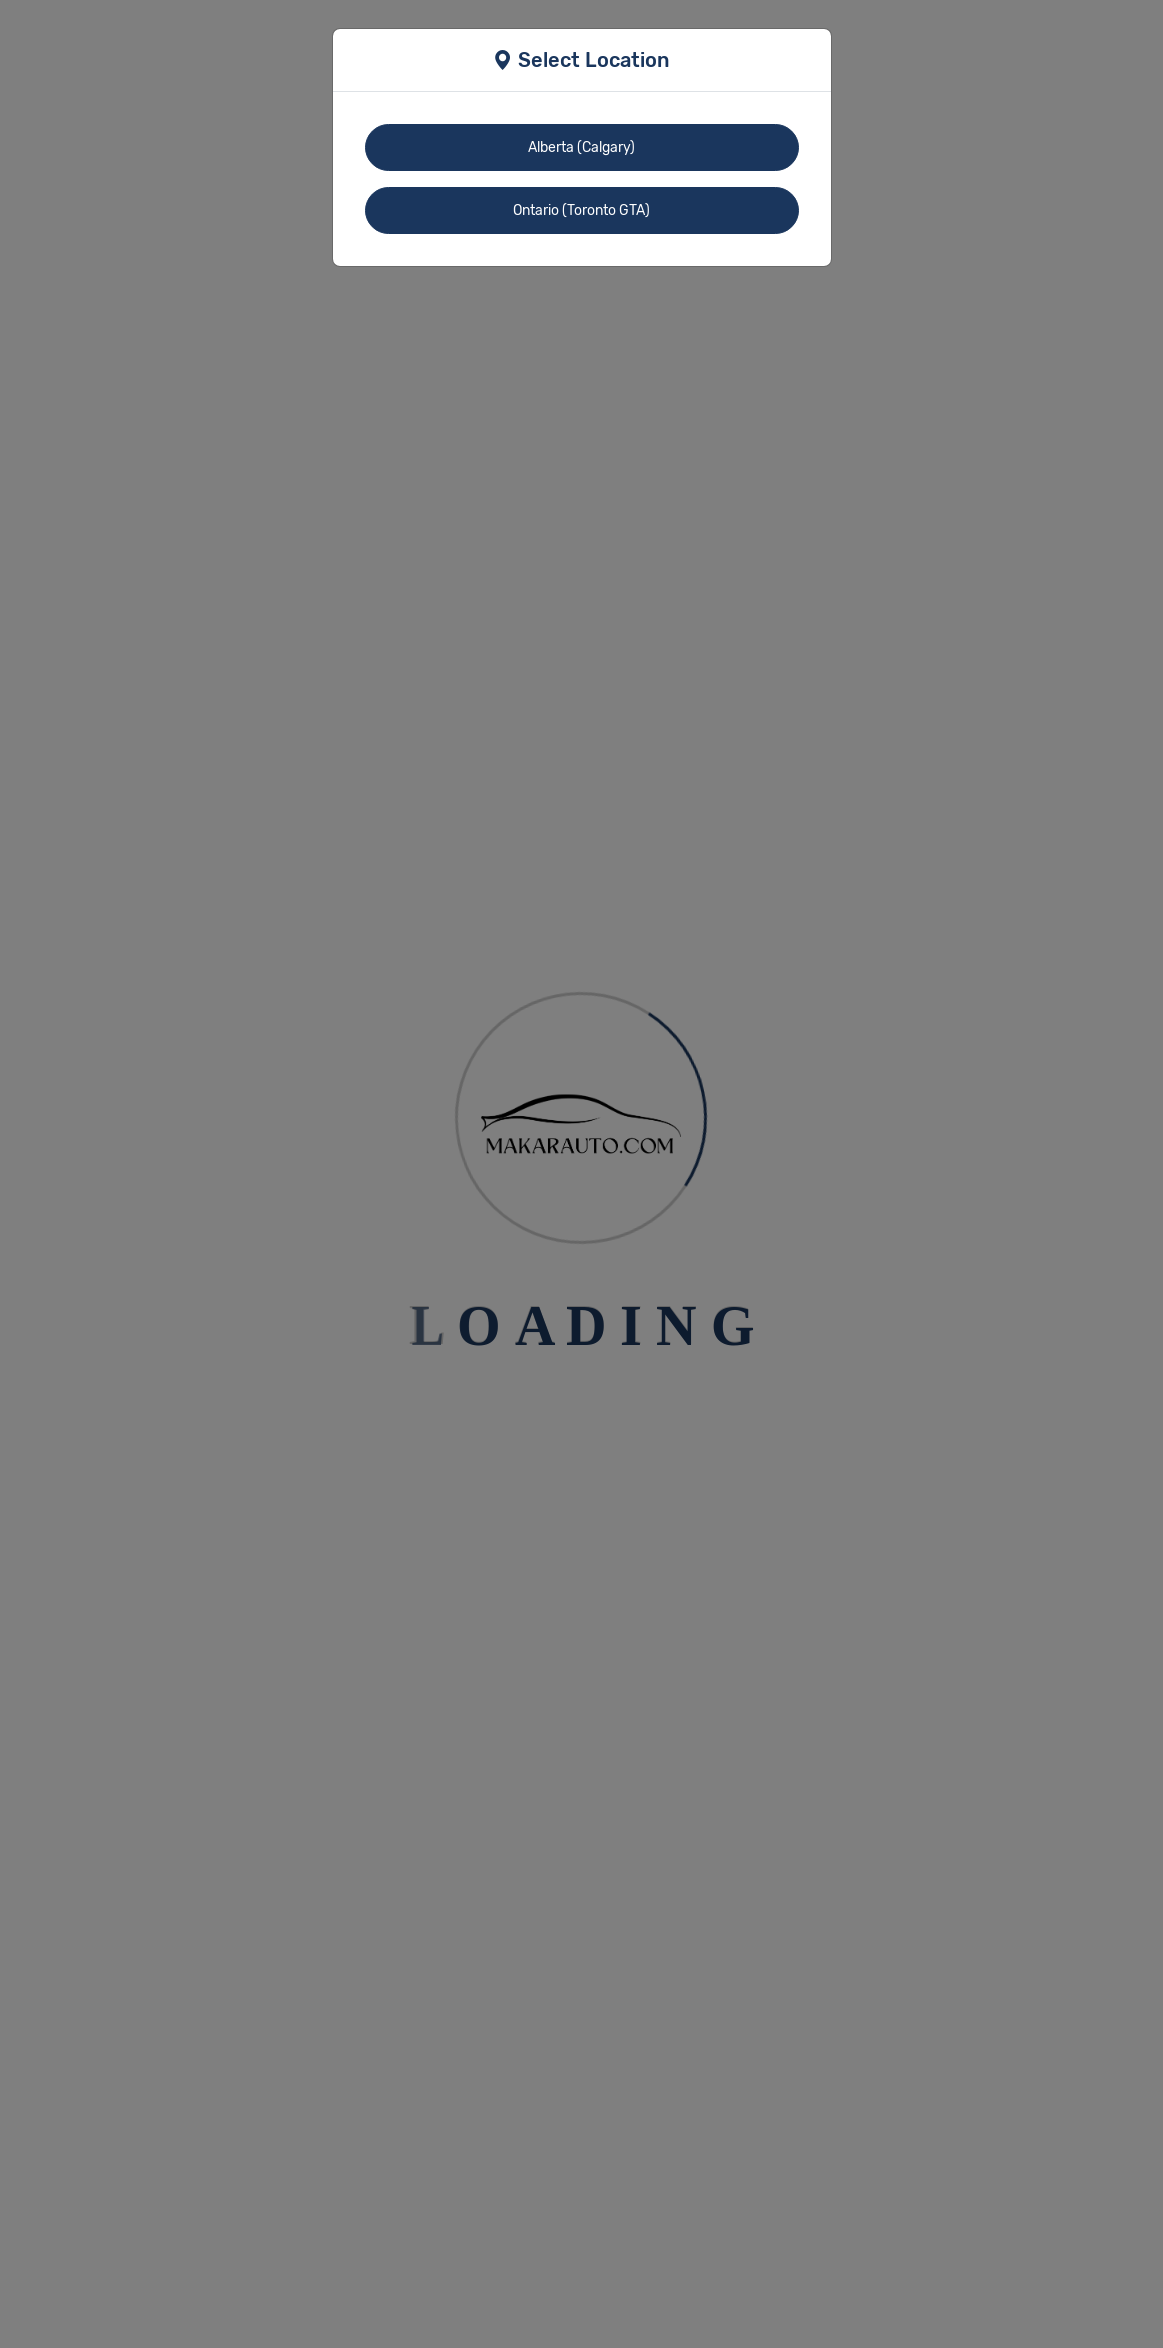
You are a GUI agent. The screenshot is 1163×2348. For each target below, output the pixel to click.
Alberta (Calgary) (581, 147)
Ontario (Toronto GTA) (581, 210)
